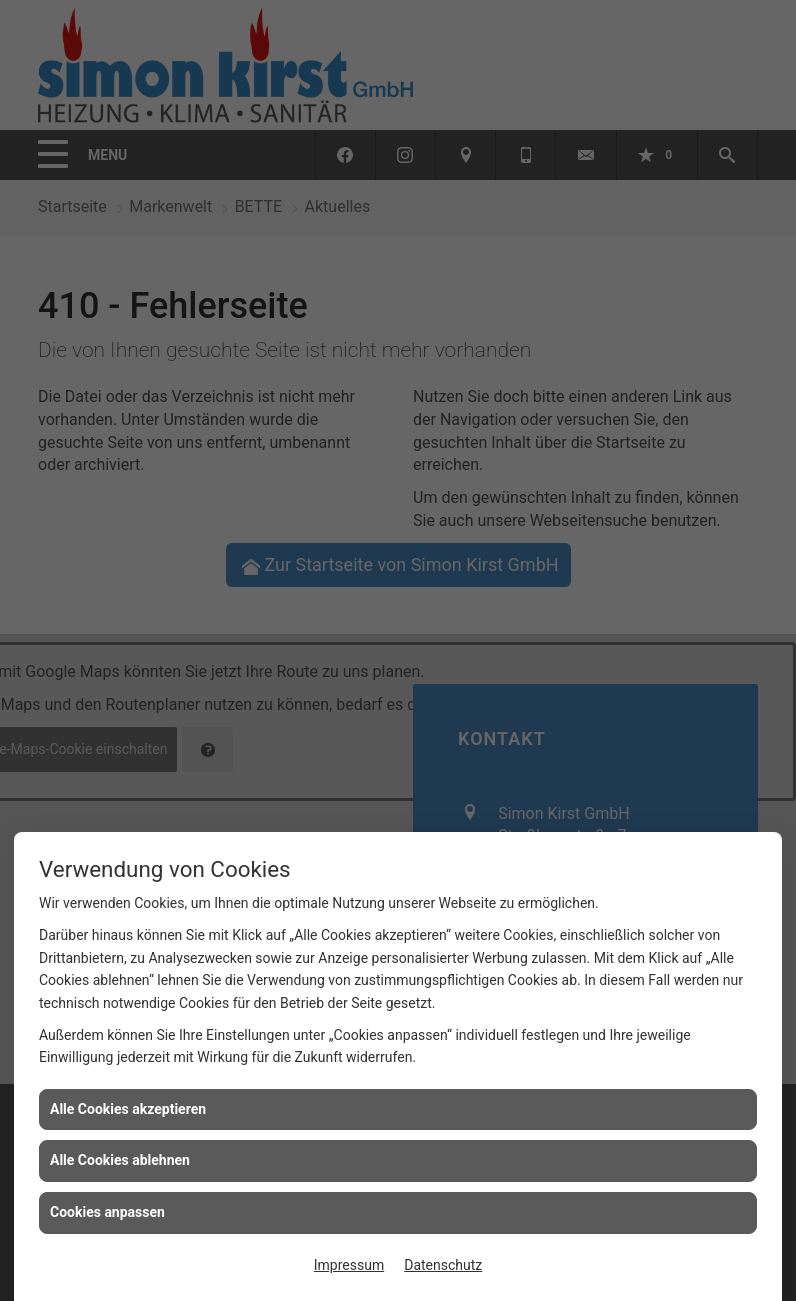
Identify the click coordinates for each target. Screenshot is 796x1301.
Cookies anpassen (107, 1212)
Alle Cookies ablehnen (120, 1160)
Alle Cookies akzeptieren (128, 1109)
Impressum (349, 1265)
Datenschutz (443, 1265)
